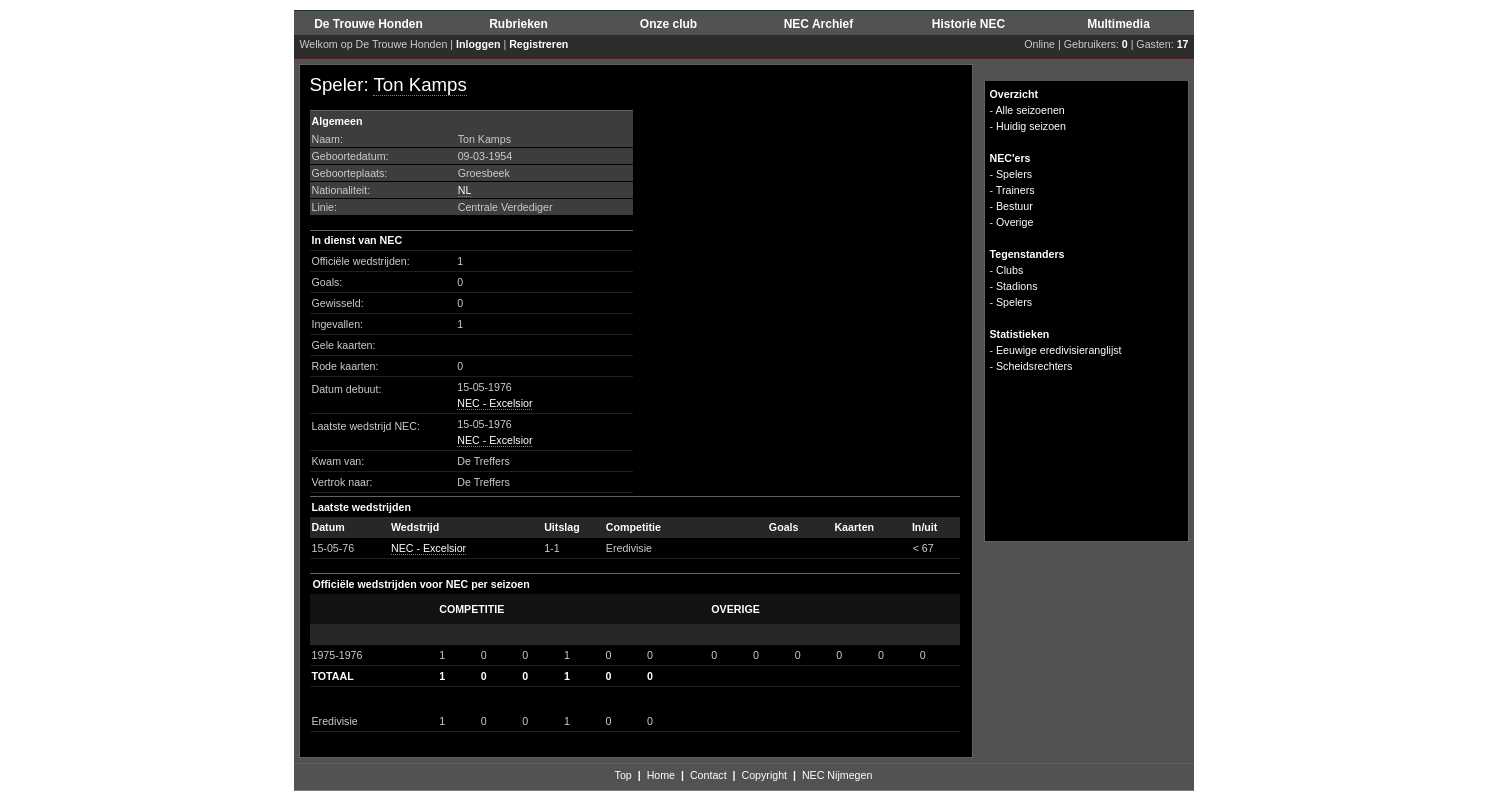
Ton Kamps (419, 84)
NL (465, 190)
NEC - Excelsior (494, 403)
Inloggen (478, 44)
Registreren (538, 44)
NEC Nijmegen (837, 775)
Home (661, 775)
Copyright (764, 775)
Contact (708, 775)
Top (623, 775)
